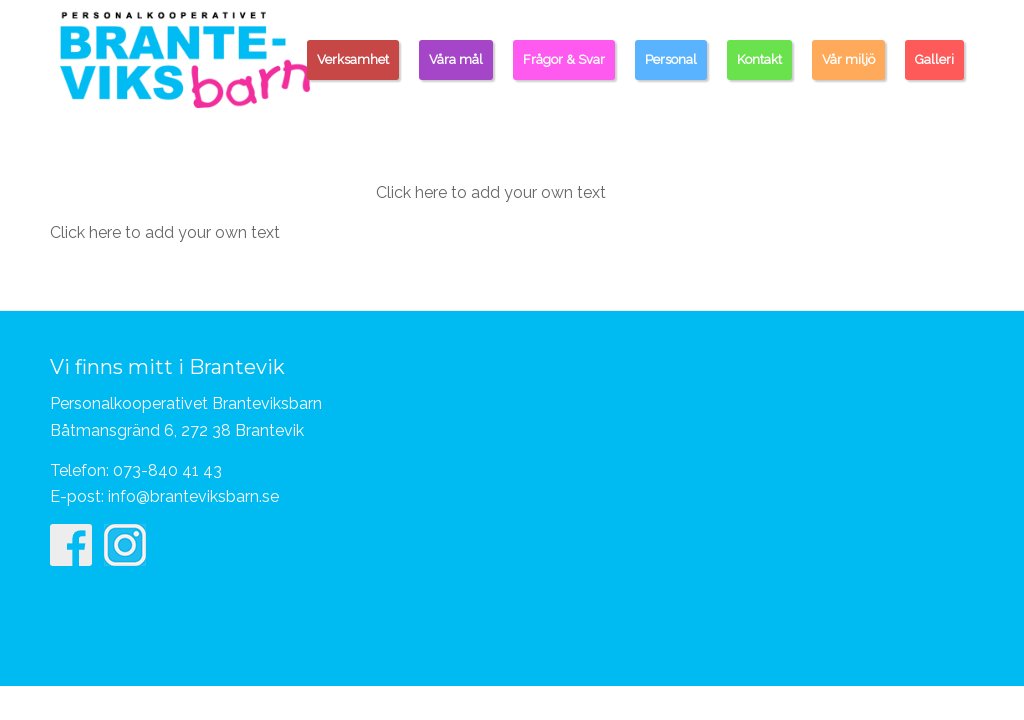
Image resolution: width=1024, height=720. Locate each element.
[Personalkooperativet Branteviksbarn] (185, 59)
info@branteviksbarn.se (193, 496)
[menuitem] (353, 60)
